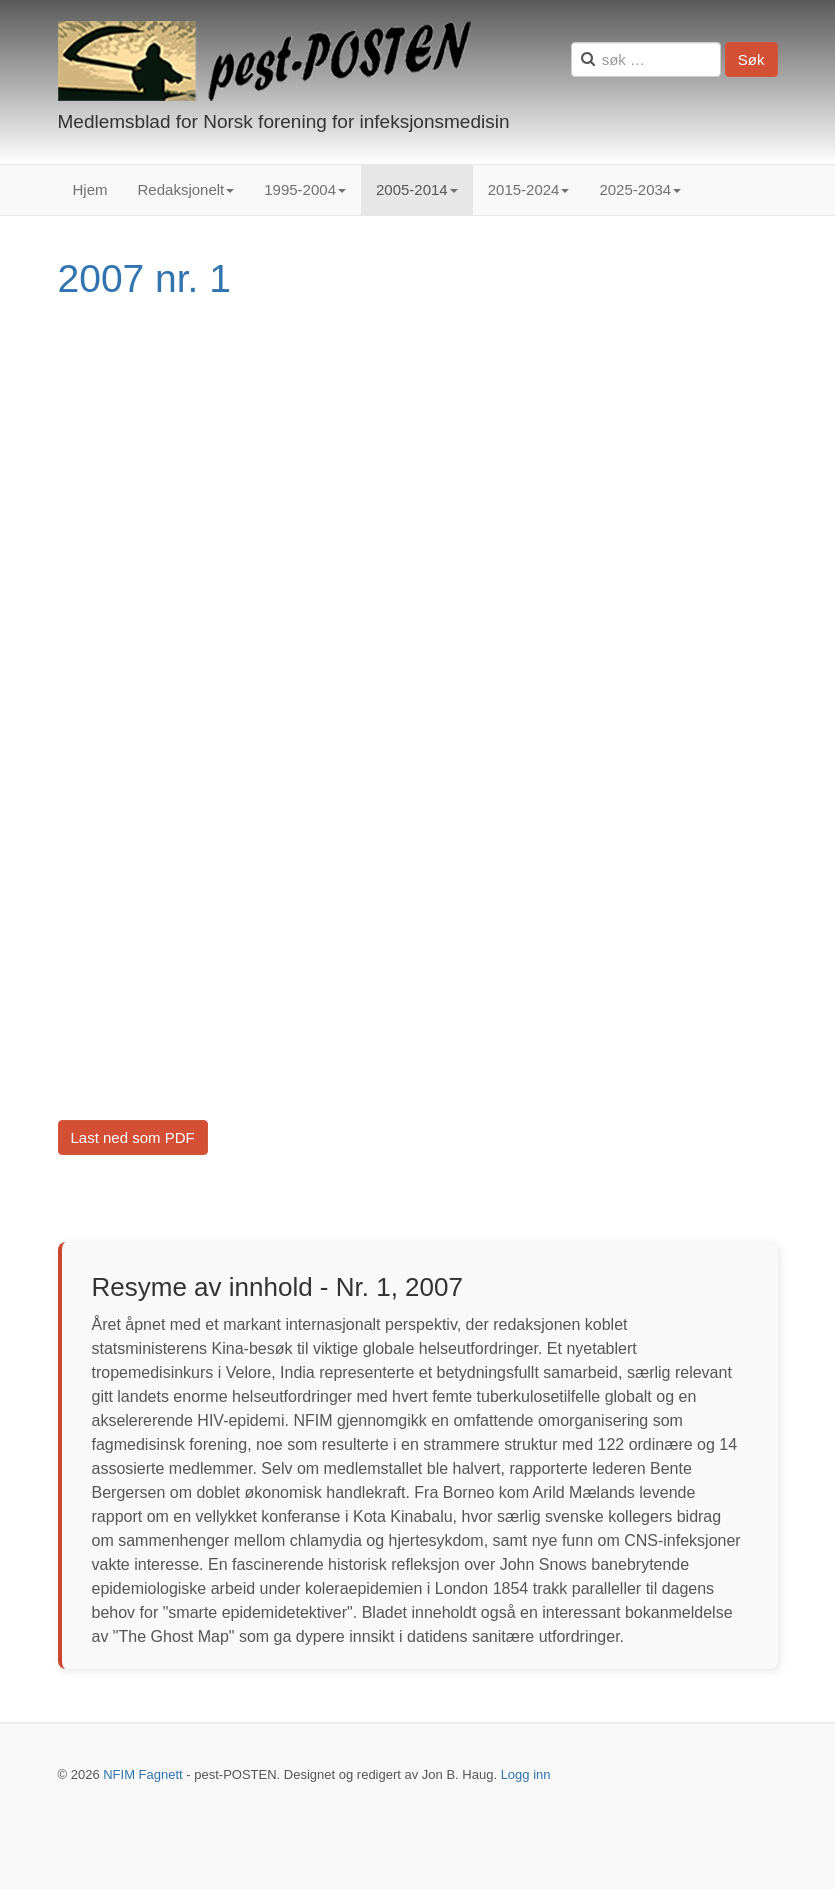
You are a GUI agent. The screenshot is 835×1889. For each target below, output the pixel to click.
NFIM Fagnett (142, 1774)
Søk (751, 59)
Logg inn (526, 1774)
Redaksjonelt (186, 189)
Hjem (90, 189)
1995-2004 (305, 189)
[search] (646, 59)
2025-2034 (640, 189)
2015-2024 (529, 189)
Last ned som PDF (133, 1137)
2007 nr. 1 (144, 278)
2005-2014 (417, 189)
